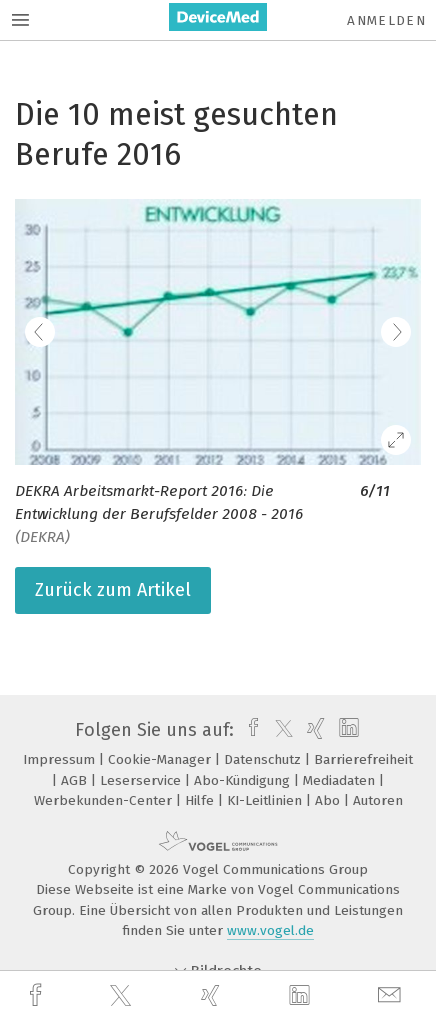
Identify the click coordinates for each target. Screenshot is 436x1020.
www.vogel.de (270, 930)
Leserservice (142, 780)
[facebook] (38, 995)
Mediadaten (341, 780)
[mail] (392, 995)
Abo (329, 800)
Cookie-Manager (161, 759)
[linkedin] (302, 996)
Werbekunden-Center (105, 800)
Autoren (378, 800)
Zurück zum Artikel (113, 590)
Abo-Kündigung (244, 780)
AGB (76, 780)
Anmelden (386, 20)
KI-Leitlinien (266, 800)
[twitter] (123, 996)
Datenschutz (264, 759)
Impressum (61, 759)
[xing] (213, 995)
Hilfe (201, 800)
